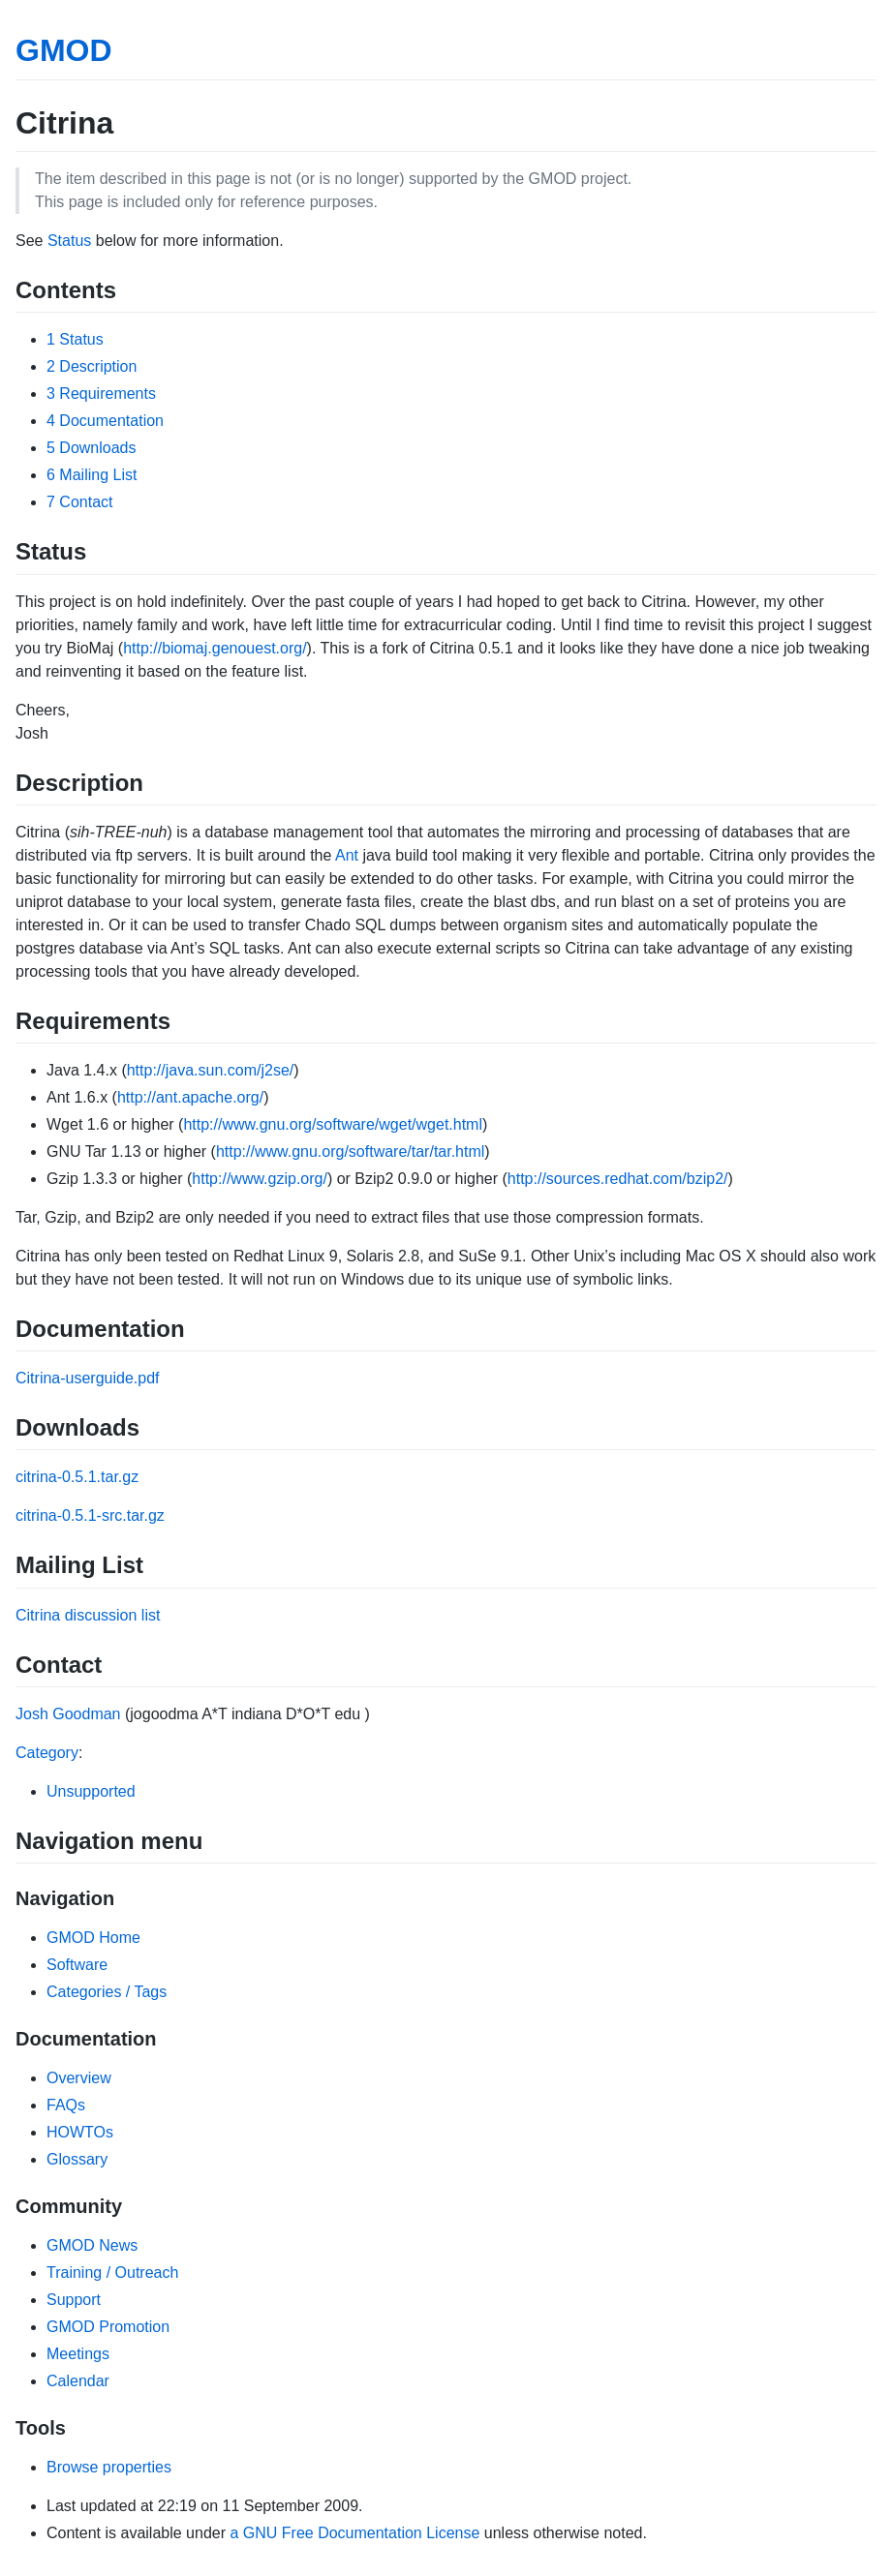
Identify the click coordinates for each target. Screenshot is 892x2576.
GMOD (63, 50)
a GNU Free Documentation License (354, 2533)
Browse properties (108, 2467)
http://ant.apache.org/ (190, 1097)
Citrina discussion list (87, 1615)
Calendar (77, 2381)
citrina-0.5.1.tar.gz (76, 1477)
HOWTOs (79, 2132)
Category (46, 1752)
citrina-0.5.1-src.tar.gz (90, 1515)
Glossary (77, 2159)
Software (77, 1964)
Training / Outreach (112, 2272)
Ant (346, 855)
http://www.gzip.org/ (259, 1178)
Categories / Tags (106, 1992)
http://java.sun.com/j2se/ (210, 1070)
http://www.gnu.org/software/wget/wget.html (332, 1124)
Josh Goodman (68, 1714)
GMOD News (92, 2245)
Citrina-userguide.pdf (87, 1378)
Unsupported (91, 1791)
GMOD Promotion (107, 2326)
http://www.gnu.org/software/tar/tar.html (350, 1151)
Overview (78, 2078)
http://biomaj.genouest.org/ (214, 648)
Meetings (77, 2354)
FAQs (65, 2105)
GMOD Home (93, 1937)
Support (73, 2299)
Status (69, 240)
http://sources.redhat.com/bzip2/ (618, 1178)
